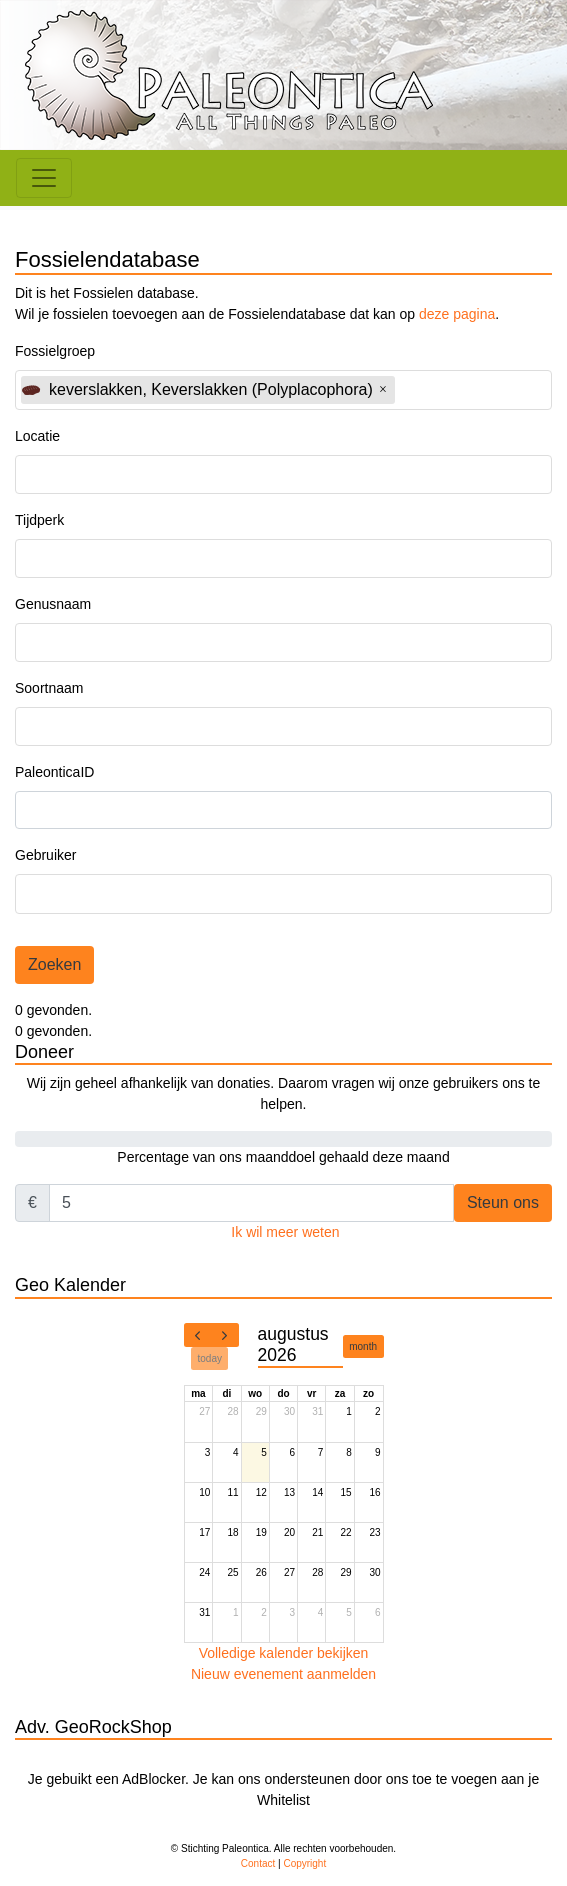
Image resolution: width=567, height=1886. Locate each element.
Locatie (37, 436)
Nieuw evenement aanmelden (283, 1674)
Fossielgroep (55, 351)
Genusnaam (53, 604)
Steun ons (503, 1202)
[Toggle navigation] (44, 178)
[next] (225, 1335)
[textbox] (455, 389)
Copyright (304, 1863)
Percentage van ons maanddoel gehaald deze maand (283, 1156)
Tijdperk (39, 520)
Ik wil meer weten (285, 1232)
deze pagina (457, 314)
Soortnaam (49, 688)
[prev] (198, 1335)
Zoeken (54, 964)
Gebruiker (45, 855)
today (210, 1358)
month (363, 1346)
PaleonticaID (54, 772)
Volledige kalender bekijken (284, 1653)
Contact (258, 1863)
